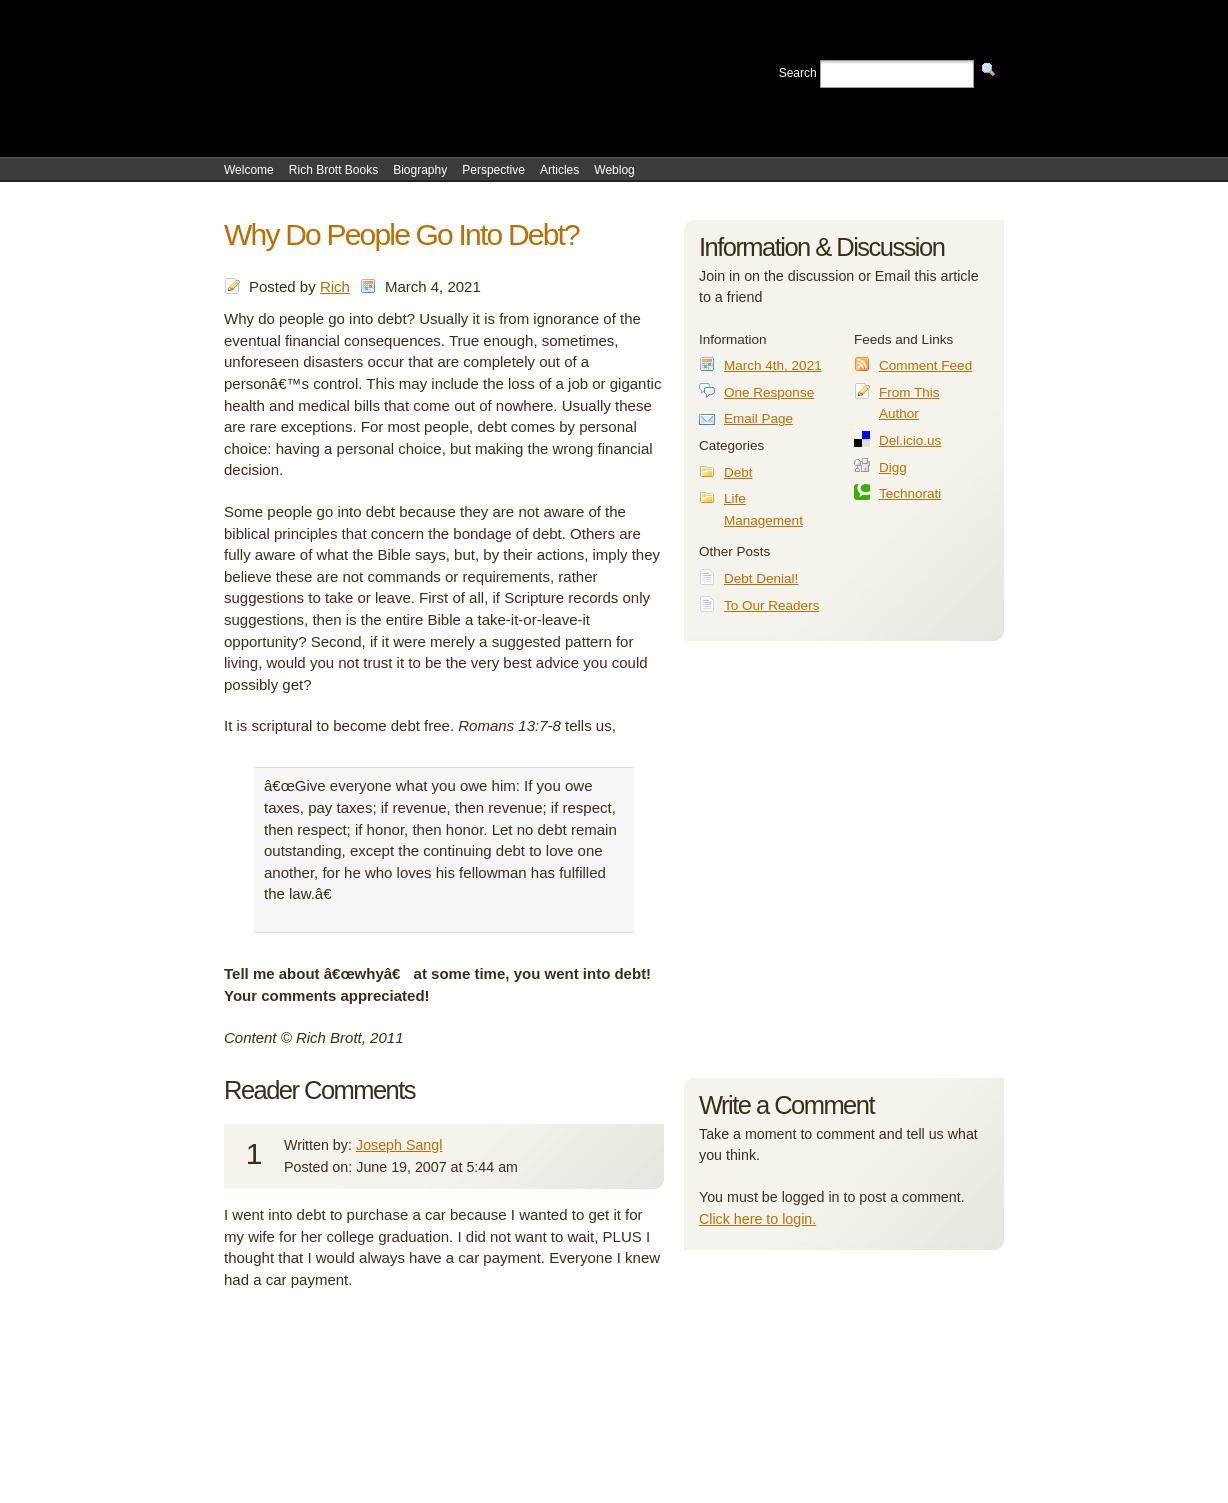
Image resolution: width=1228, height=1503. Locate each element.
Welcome (249, 170)
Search (798, 73)
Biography (420, 170)
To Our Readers (771, 605)
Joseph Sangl (399, 1145)
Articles (559, 170)
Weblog (614, 170)
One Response (769, 392)
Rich (335, 286)
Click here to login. (757, 1219)
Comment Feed (925, 365)
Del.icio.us (910, 440)
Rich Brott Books (333, 170)
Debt (738, 472)
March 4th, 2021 (773, 365)
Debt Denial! (761, 578)
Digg (893, 467)
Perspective (493, 170)
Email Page (758, 418)
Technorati (910, 493)
